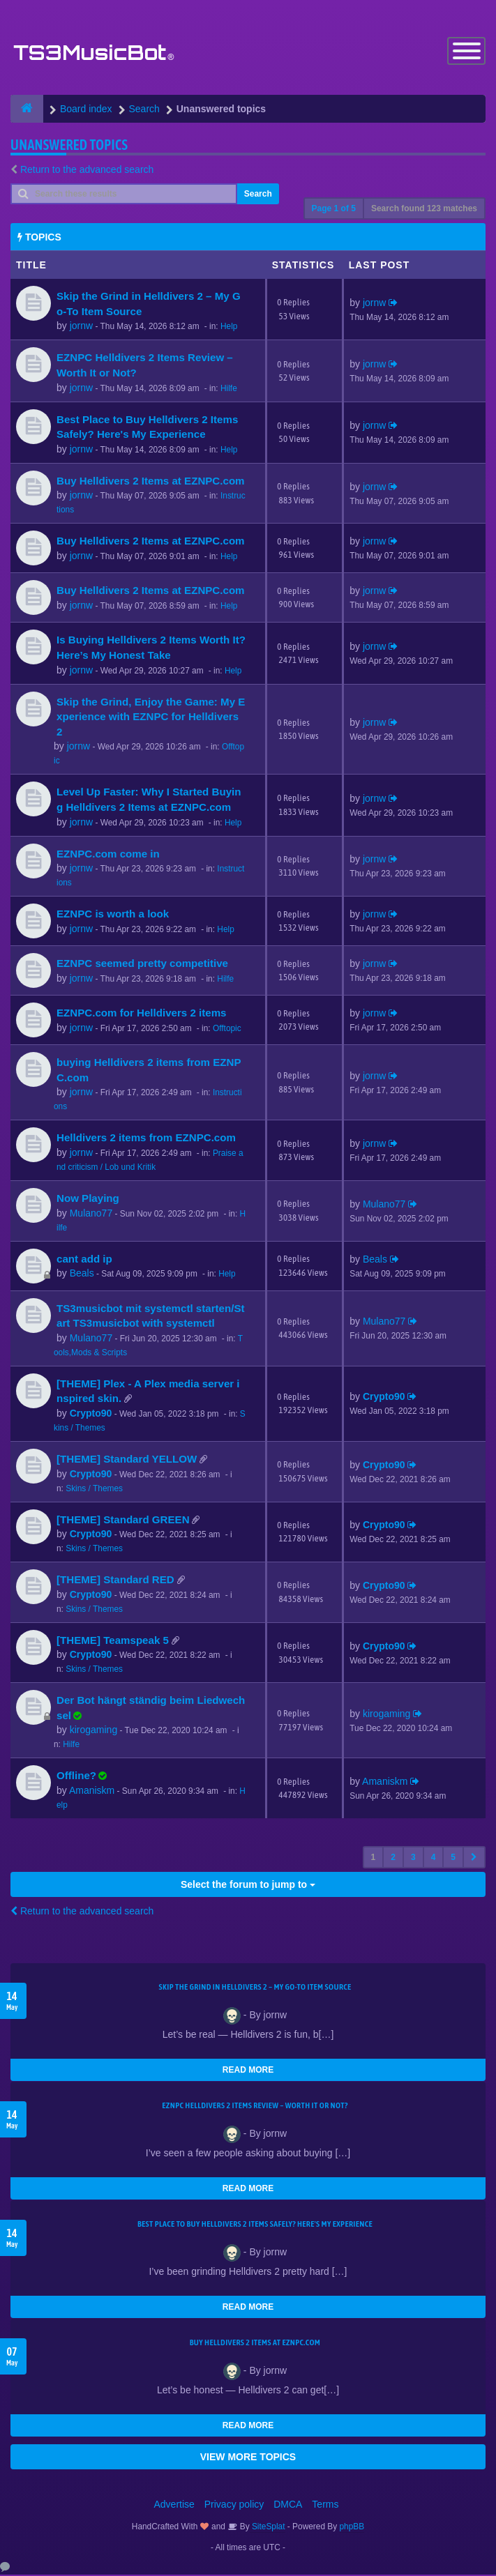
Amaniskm (91, 1791)
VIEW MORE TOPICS (248, 2458)
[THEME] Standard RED (115, 1581)
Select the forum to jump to (248, 1885)
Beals (82, 1274)
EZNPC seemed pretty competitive (142, 964)
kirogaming (93, 1731)
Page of (334, 210)
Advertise (174, 2505)
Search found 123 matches (424, 210)
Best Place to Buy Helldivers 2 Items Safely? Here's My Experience (255, 2225)
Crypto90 (91, 1414)
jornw (81, 327)
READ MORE (248, 2071)
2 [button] (393, 1859)
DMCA (287, 2505)
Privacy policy (234, 2505)
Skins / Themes (94, 1489)
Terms (325, 2505)
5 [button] (453, 1859)
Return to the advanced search (86, 170)
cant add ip (84, 1259)
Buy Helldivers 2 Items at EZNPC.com (151, 482)
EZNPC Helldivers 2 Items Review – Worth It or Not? (254, 2107)
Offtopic (227, 1030)
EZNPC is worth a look (113, 915)
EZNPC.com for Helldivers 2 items (142, 1014)
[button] (474, 1858)
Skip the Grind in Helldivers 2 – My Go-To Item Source (254, 1988)
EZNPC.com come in (108, 854)
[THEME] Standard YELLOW (127, 1460)
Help (228, 328)
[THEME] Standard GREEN (123, 1520)
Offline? (76, 1777)
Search (258, 195)
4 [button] (433, 1859)
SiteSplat (267, 2528)
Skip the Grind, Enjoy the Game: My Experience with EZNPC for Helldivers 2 (151, 717)
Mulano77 (91, 1213)
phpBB (352, 2528)
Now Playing (88, 1199)
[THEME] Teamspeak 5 (113, 1641)
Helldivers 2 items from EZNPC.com (146, 1139)
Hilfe (228, 389)
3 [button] (413, 1859)
